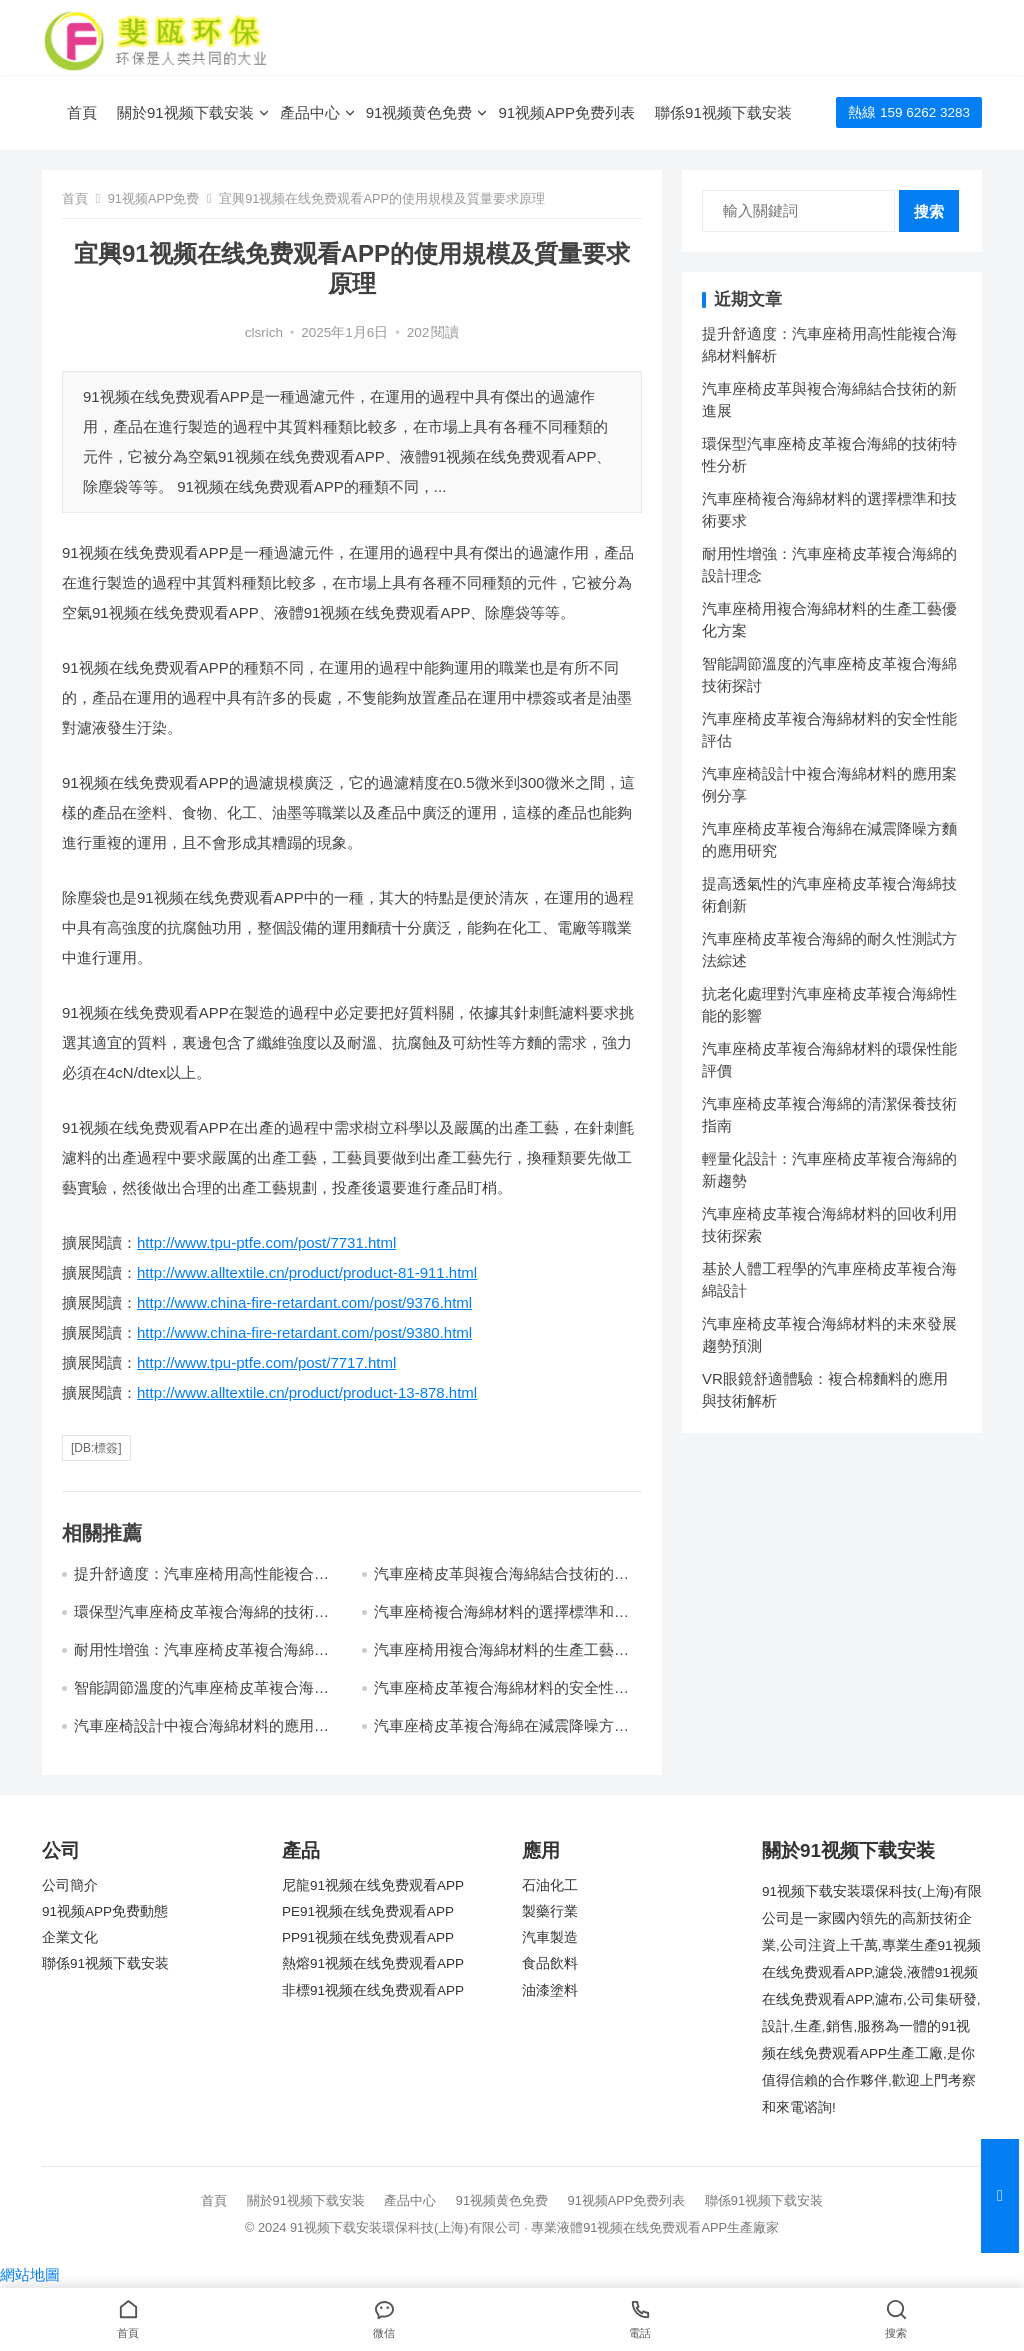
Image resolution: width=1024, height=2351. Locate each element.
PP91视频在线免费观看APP (368, 1937)
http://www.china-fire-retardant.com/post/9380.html (304, 1332)
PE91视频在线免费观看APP (368, 1911)
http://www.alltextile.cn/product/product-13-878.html (307, 1392)
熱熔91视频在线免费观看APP (373, 1963)
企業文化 (70, 1937)
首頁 (82, 112)
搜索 (929, 211)
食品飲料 (550, 1963)
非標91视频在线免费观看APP (373, 1990)
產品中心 (310, 112)
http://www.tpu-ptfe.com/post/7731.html (266, 1242)
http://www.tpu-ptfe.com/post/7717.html (266, 1362)
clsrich (264, 332)
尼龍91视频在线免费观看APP (373, 1885)
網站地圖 (30, 2274)
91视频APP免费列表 (566, 112)
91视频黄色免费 (419, 112)
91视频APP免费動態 (105, 1911)
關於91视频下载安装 (185, 112)
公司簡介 (70, 1885)
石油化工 (550, 1885)
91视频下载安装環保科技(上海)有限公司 (405, 2227)
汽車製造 (550, 1937)
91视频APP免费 (154, 198)
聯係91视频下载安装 (723, 112)
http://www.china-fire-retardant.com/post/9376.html (304, 1302)
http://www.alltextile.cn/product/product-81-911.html (307, 1272)
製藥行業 (550, 1911)
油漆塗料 (550, 1990)
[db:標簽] (96, 1448)
